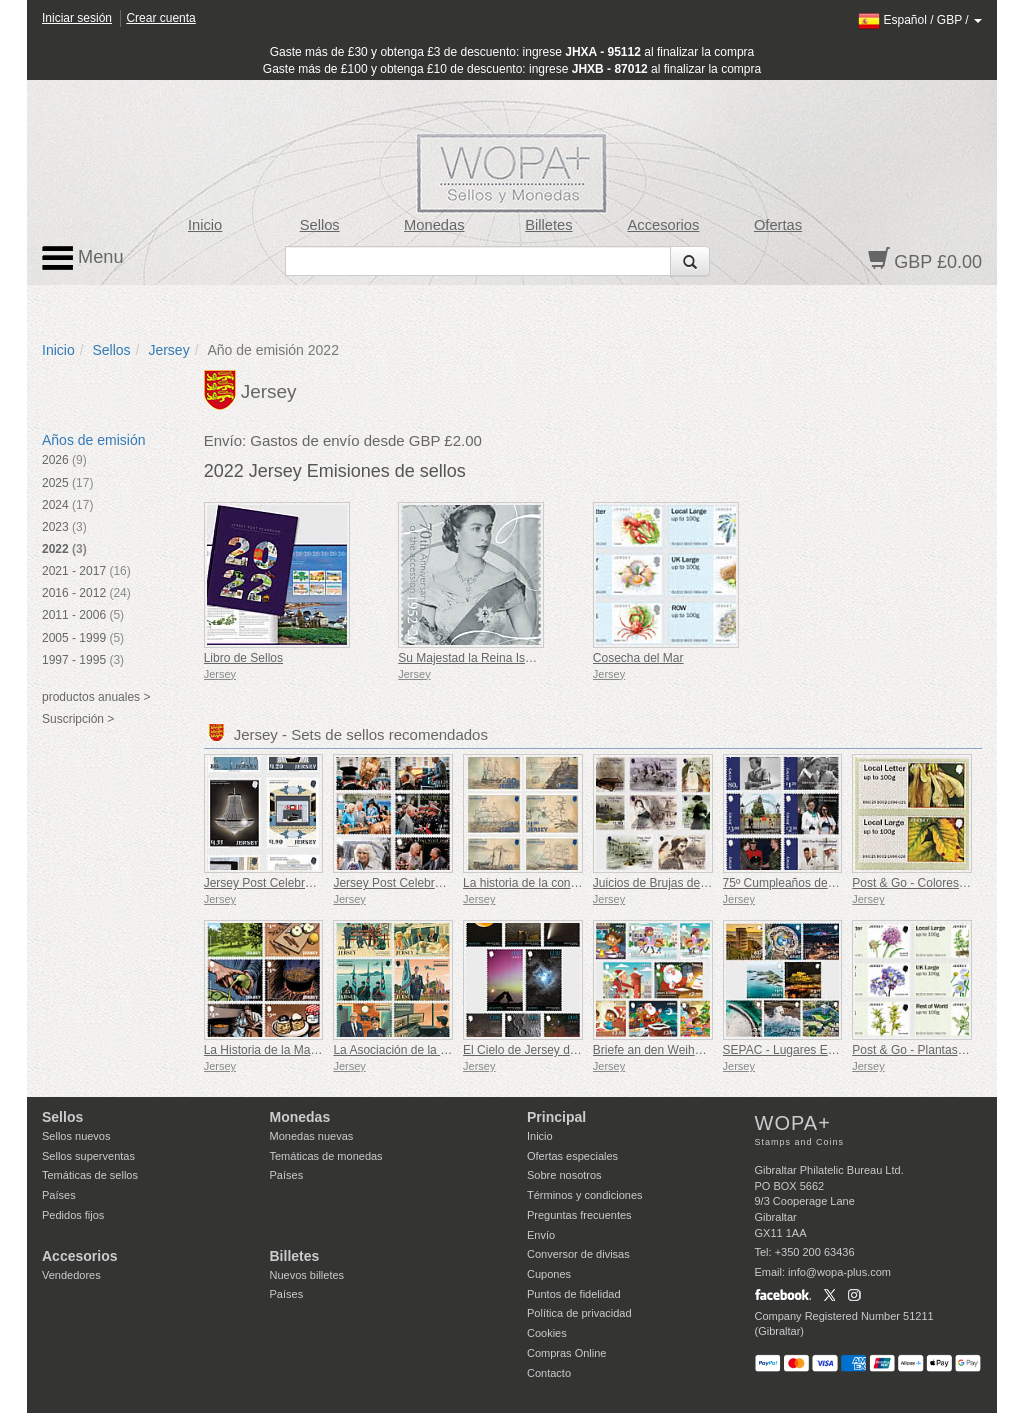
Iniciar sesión (77, 18)
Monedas (434, 225)
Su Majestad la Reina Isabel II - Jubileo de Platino (530, 658)
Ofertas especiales (572, 1156)
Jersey (168, 350)
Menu (83, 258)
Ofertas (778, 225)
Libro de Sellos (243, 658)
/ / (920, 20)
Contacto (549, 1373)
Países (59, 1195)
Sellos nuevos (76, 1136)
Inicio (205, 225)
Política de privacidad (579, 1313)
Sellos (320, 225)
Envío (541, 1235)
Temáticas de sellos (90, 1175)
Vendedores (71, 1275)
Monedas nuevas (312, 1136)
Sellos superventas (88, 1156)
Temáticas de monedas (326, 1156)
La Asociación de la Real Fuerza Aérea (436, 1050)
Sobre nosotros (564, 1175)
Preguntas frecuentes (579, 1215)
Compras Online (566, 1353)
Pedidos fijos (73, 1215)
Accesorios (664, 225)
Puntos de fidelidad (574, 1294)
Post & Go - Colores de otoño (930, 883)
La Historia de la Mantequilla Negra (297, 1050)
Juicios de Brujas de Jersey (666, 883)
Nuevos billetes (307, 1275)
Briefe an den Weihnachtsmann (676, 1050)
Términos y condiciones (585, 1195)
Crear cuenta (160, 18)
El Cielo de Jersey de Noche (538, 1050)
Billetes (548, 225)
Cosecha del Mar (638, 658)
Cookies (547, 1333)
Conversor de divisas (578, 1254)
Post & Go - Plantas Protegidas (935, 1050)
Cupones (549, 1274)
